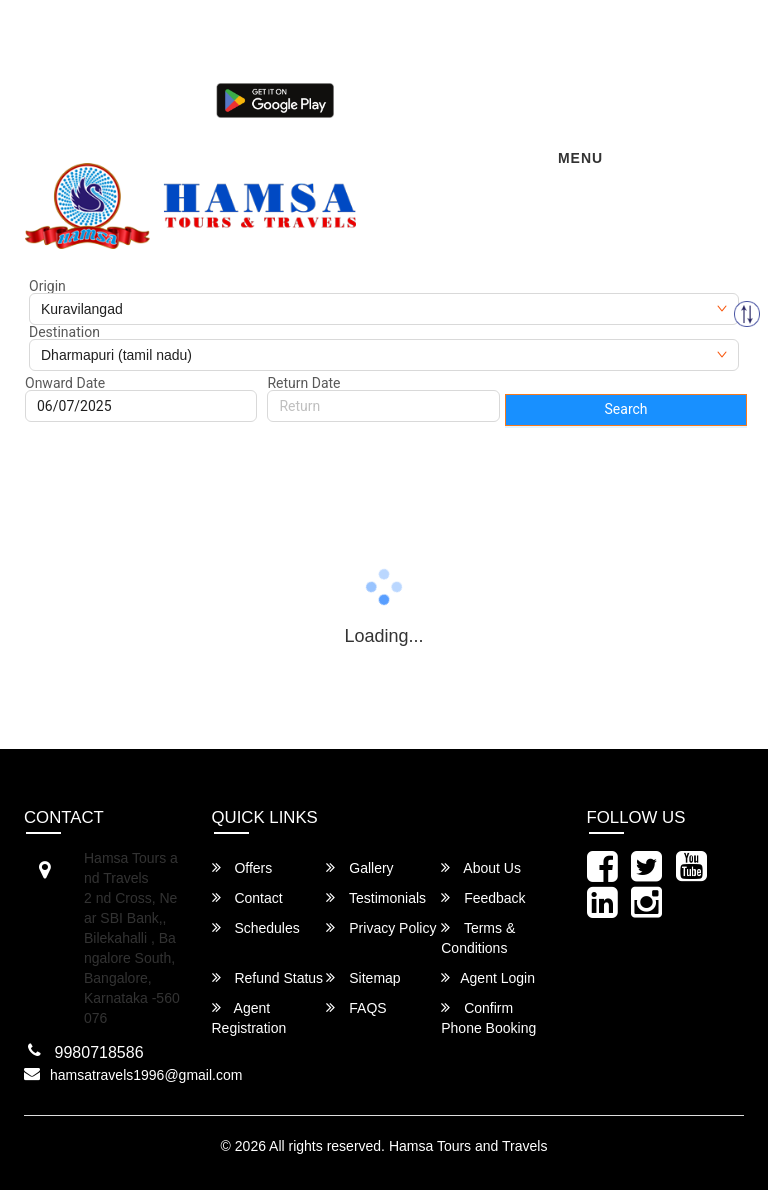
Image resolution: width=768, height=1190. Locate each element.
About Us (481, 867)
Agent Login (393, 98)
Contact (247, 897)
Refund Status (268, 977)
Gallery (359, 867)
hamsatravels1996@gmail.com (125, 32)
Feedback (483, 897)
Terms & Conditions (478, 937)
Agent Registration (249, 1017)
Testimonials (376, 897)
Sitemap (363, 977)
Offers (242, 867)
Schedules (256, 927)
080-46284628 (225, 65)
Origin (47, 286)
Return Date (303, 383)
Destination (64, 332)
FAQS (356, 1007)
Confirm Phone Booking (488, 1017)
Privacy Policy (381, 927)
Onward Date (65, 383)
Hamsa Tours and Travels (468, 1146)
